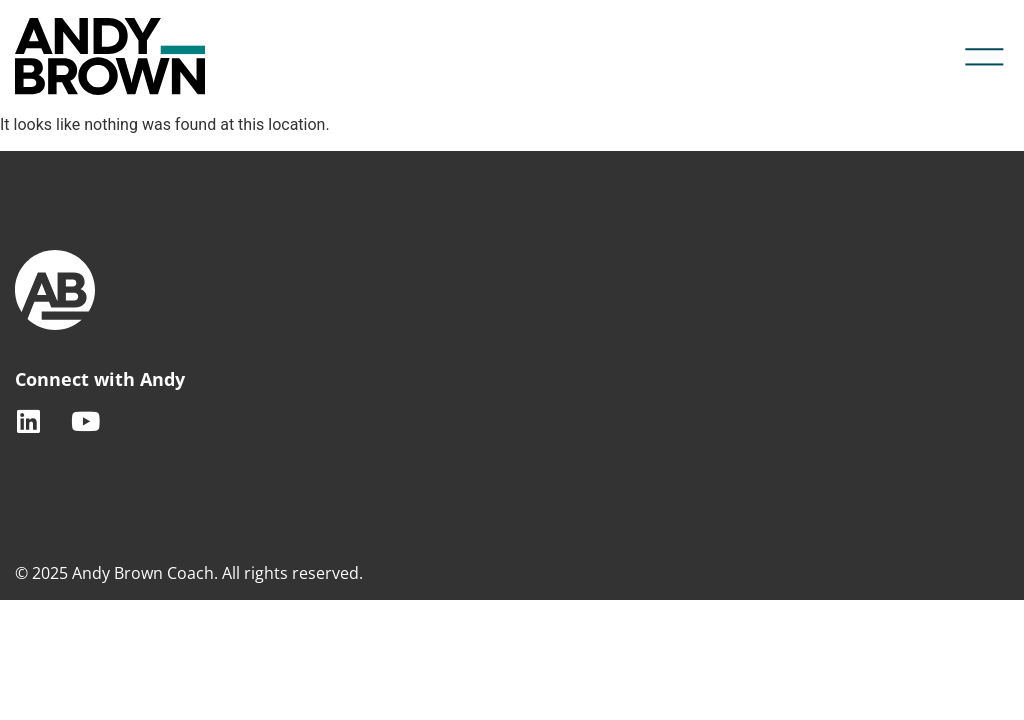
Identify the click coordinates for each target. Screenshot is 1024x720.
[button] (985, 57)
